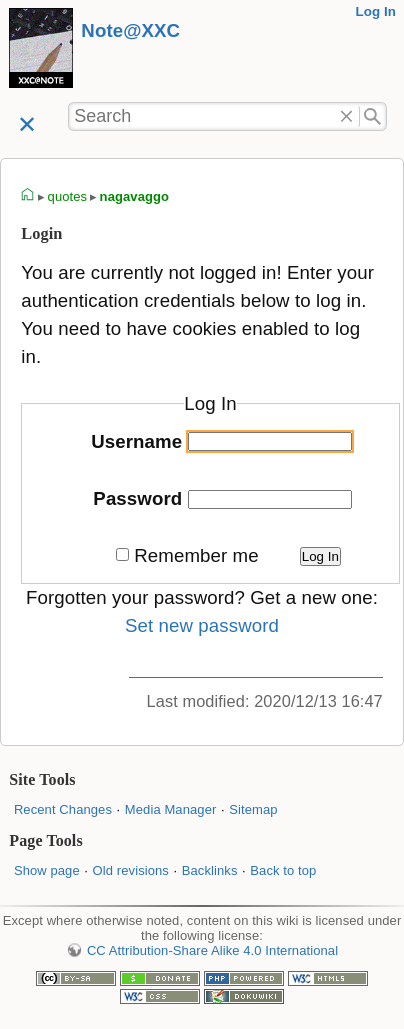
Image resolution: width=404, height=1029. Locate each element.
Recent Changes (63, 809)
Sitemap (253, 809)
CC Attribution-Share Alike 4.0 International (212, 950)
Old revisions (131, 870)
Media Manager (171, 809)
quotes (68, 196)
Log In (375, 11)
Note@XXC (130, 30)
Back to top (283, 870)
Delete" (346, 117)
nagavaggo (134, 196)
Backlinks (210, 870)
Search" (373, 117)
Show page (47, 870)
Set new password (202, 625)
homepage (28, 197)
